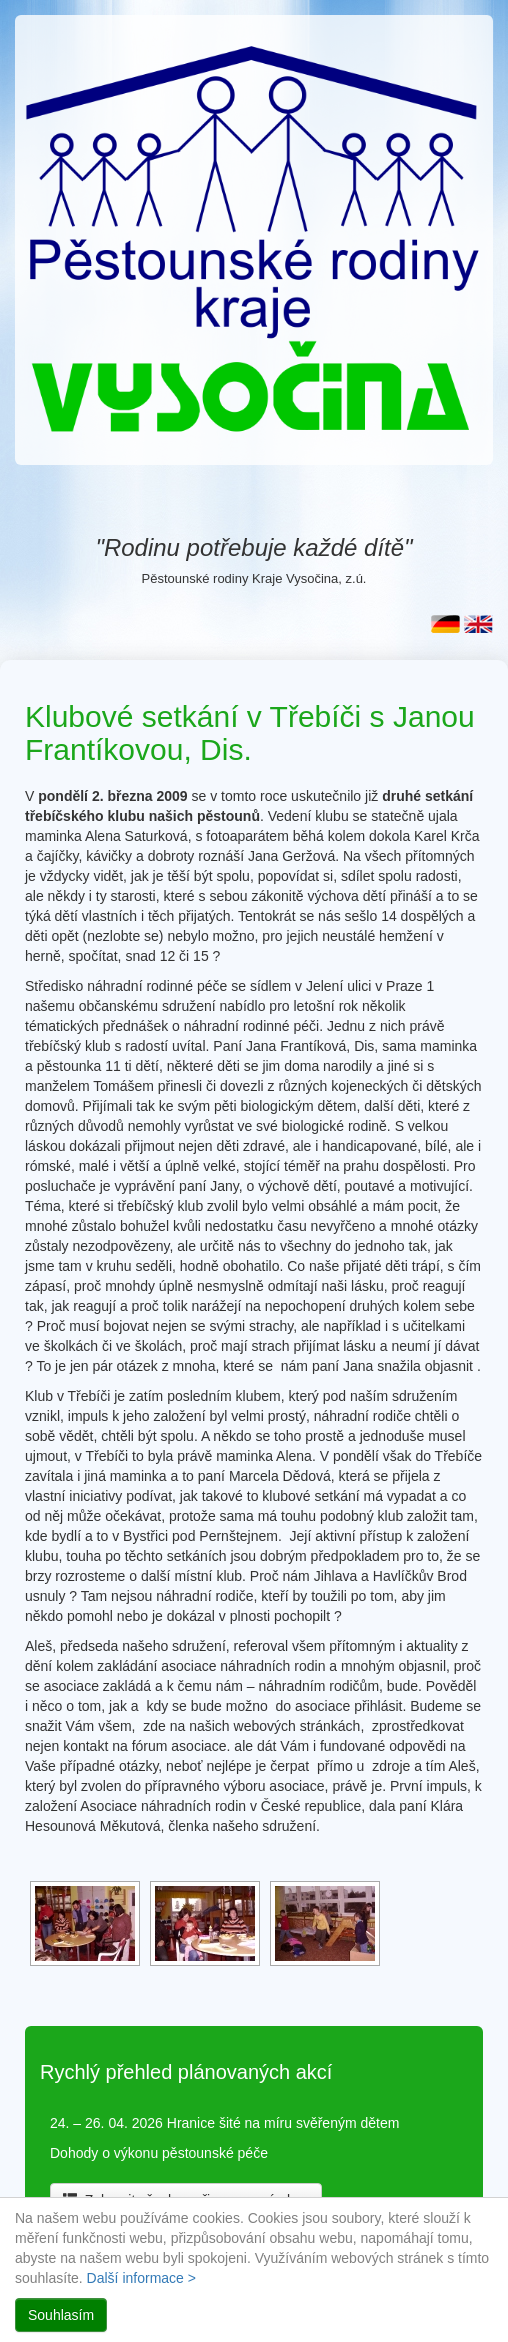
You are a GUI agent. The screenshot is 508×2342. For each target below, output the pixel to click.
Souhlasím (61, 2315)
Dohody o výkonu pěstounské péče (159, 2153)
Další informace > (141, 2278)
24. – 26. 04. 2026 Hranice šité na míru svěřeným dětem (224, 2123)
